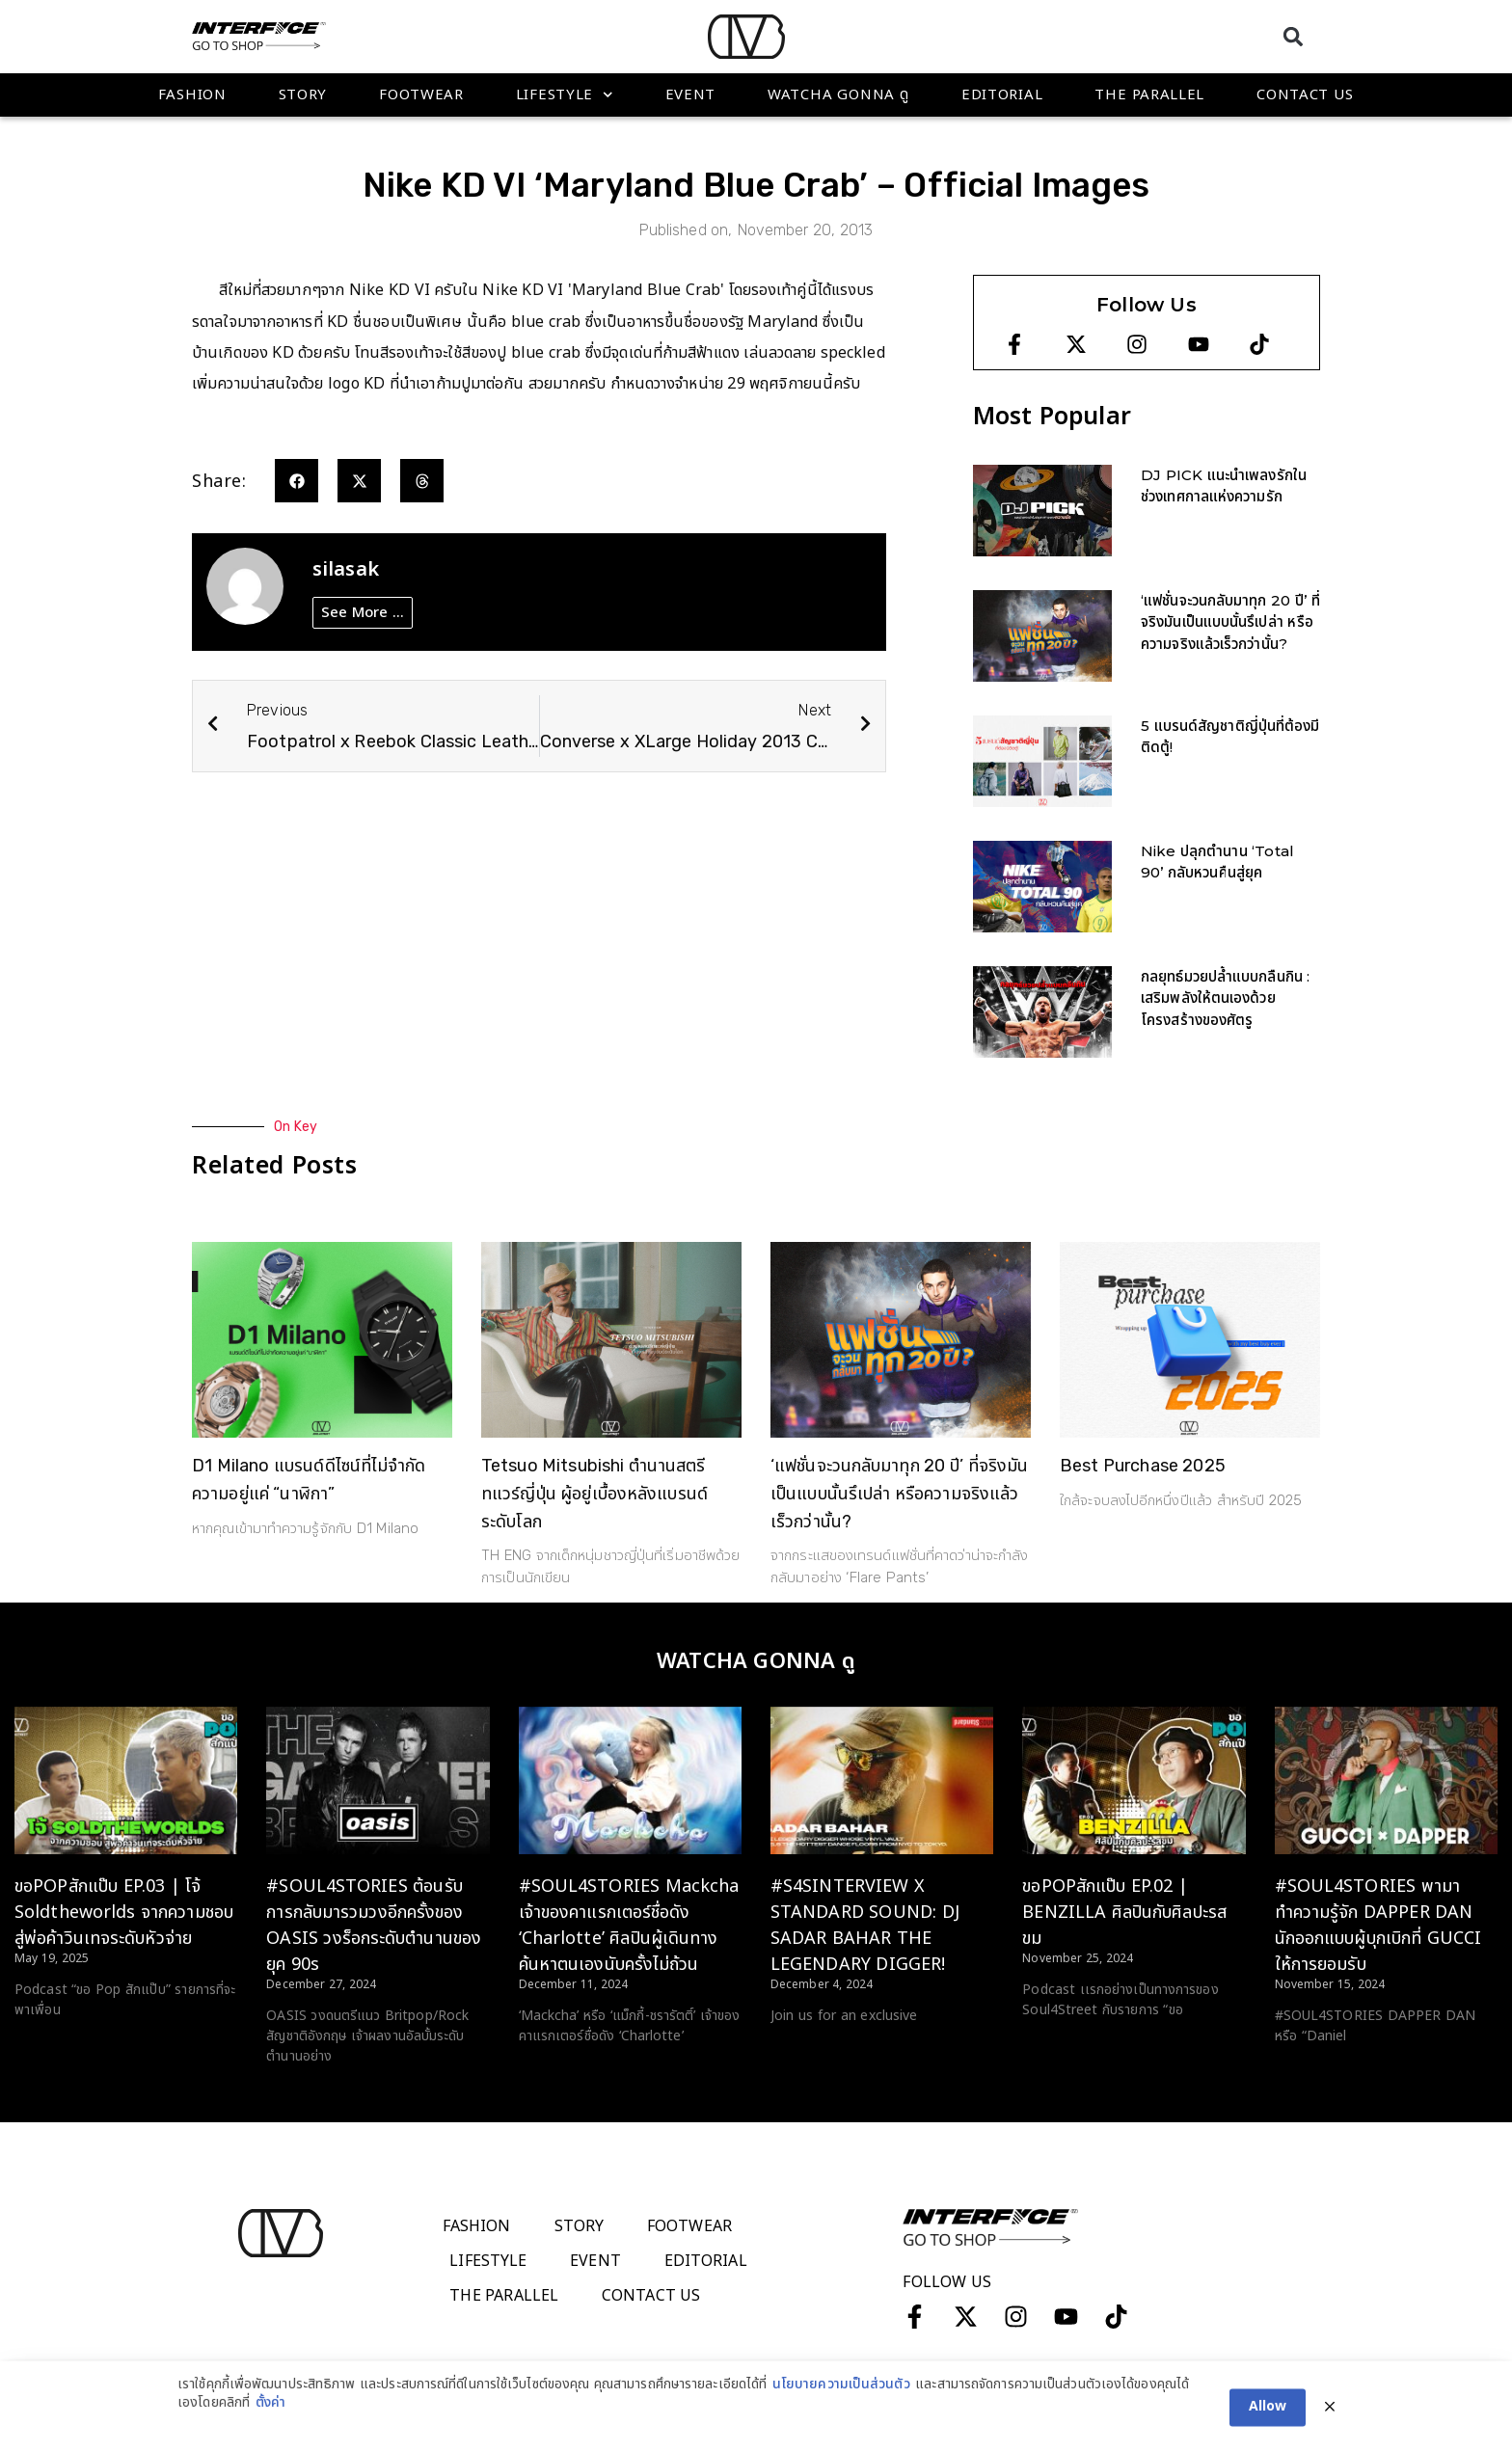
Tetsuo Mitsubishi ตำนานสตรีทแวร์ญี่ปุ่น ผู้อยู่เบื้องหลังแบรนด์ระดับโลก (594, 1493)
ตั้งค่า (270, 2422)
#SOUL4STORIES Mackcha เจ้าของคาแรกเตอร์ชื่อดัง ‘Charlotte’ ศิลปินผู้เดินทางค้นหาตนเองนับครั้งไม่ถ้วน (629, 1925)
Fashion (192, 95)
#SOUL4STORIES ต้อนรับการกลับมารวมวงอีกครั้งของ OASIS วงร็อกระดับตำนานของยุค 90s (373, 1925)
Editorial (1001, 95)
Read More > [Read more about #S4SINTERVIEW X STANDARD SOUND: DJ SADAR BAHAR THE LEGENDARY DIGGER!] (809, 2052)
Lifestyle (564, 95)
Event (690, 95)
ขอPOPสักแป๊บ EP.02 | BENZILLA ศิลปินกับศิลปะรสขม (1124, 1912)
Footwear (421, 95)
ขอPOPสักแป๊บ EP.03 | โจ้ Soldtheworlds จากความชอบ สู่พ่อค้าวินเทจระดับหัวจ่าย (123, 1912)
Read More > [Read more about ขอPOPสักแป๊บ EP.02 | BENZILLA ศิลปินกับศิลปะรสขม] (1061, 2046)
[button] (1293, 36)
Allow (1268, 2425)
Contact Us (1305, 95)
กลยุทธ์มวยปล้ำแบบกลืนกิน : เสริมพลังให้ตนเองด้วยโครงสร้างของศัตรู (1225, 998)
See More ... (362, 613)
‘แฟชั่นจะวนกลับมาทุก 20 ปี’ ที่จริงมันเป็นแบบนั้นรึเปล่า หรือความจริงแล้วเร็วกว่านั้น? (1230, 622)
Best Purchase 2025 (1143, 1465)
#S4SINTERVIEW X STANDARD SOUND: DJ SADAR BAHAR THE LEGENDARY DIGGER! (864, 1925)
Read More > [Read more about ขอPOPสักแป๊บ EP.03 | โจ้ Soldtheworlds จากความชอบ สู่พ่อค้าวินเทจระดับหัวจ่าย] (53, 2046)
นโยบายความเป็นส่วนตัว (841, 2403)
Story (303, 95)
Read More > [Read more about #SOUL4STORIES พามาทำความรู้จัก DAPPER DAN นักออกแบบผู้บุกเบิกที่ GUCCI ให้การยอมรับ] (1314, 2072)
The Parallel (1149, 95)
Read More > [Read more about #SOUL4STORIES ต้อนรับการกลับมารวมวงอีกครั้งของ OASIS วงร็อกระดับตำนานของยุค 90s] (305, 2092)
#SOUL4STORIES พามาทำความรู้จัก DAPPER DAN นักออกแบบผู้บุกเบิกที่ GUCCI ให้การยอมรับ (1378, 1925)
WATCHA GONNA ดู (838, 95)
